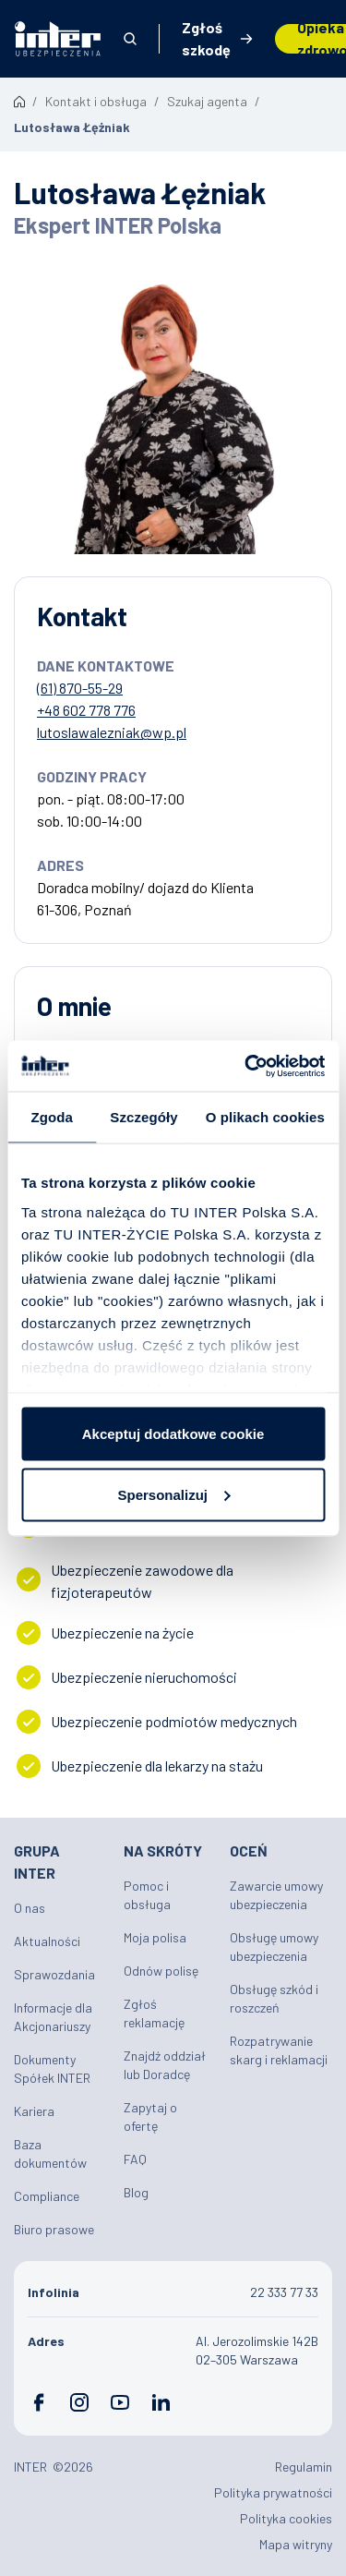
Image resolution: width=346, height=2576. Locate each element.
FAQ (135, 2159)
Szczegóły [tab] (143, 1117)
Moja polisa (155, 1937)
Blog (136, 2192)
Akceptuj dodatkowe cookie (173, 1434)
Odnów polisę (161, 1970)
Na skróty (163, 1850)
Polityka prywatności (273, 2492)
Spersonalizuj (173, 1494)
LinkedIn (160, 2402)
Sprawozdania (54, 1974)
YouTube (120, 2402)
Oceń (249, 1850)
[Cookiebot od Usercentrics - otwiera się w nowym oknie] (246, 1066)
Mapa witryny (295, 2544)
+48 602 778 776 (86, 710)
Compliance (46, 2196)
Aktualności (47, 1941)
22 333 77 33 (284, 2292)
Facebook (38, 2402)
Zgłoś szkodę (206, 39)
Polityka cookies (286, 2518)
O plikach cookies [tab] (265, 1117)
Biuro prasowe (54, 2229)
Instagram (79, 2402)
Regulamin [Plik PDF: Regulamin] (303, 2466)
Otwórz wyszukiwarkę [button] (130, 38)
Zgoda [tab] (51, 1117)
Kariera (34, 2111)
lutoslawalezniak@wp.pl (111, 732)
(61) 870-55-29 (80, 687)
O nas (29, 1908)
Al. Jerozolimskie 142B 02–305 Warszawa (257, 2350)
